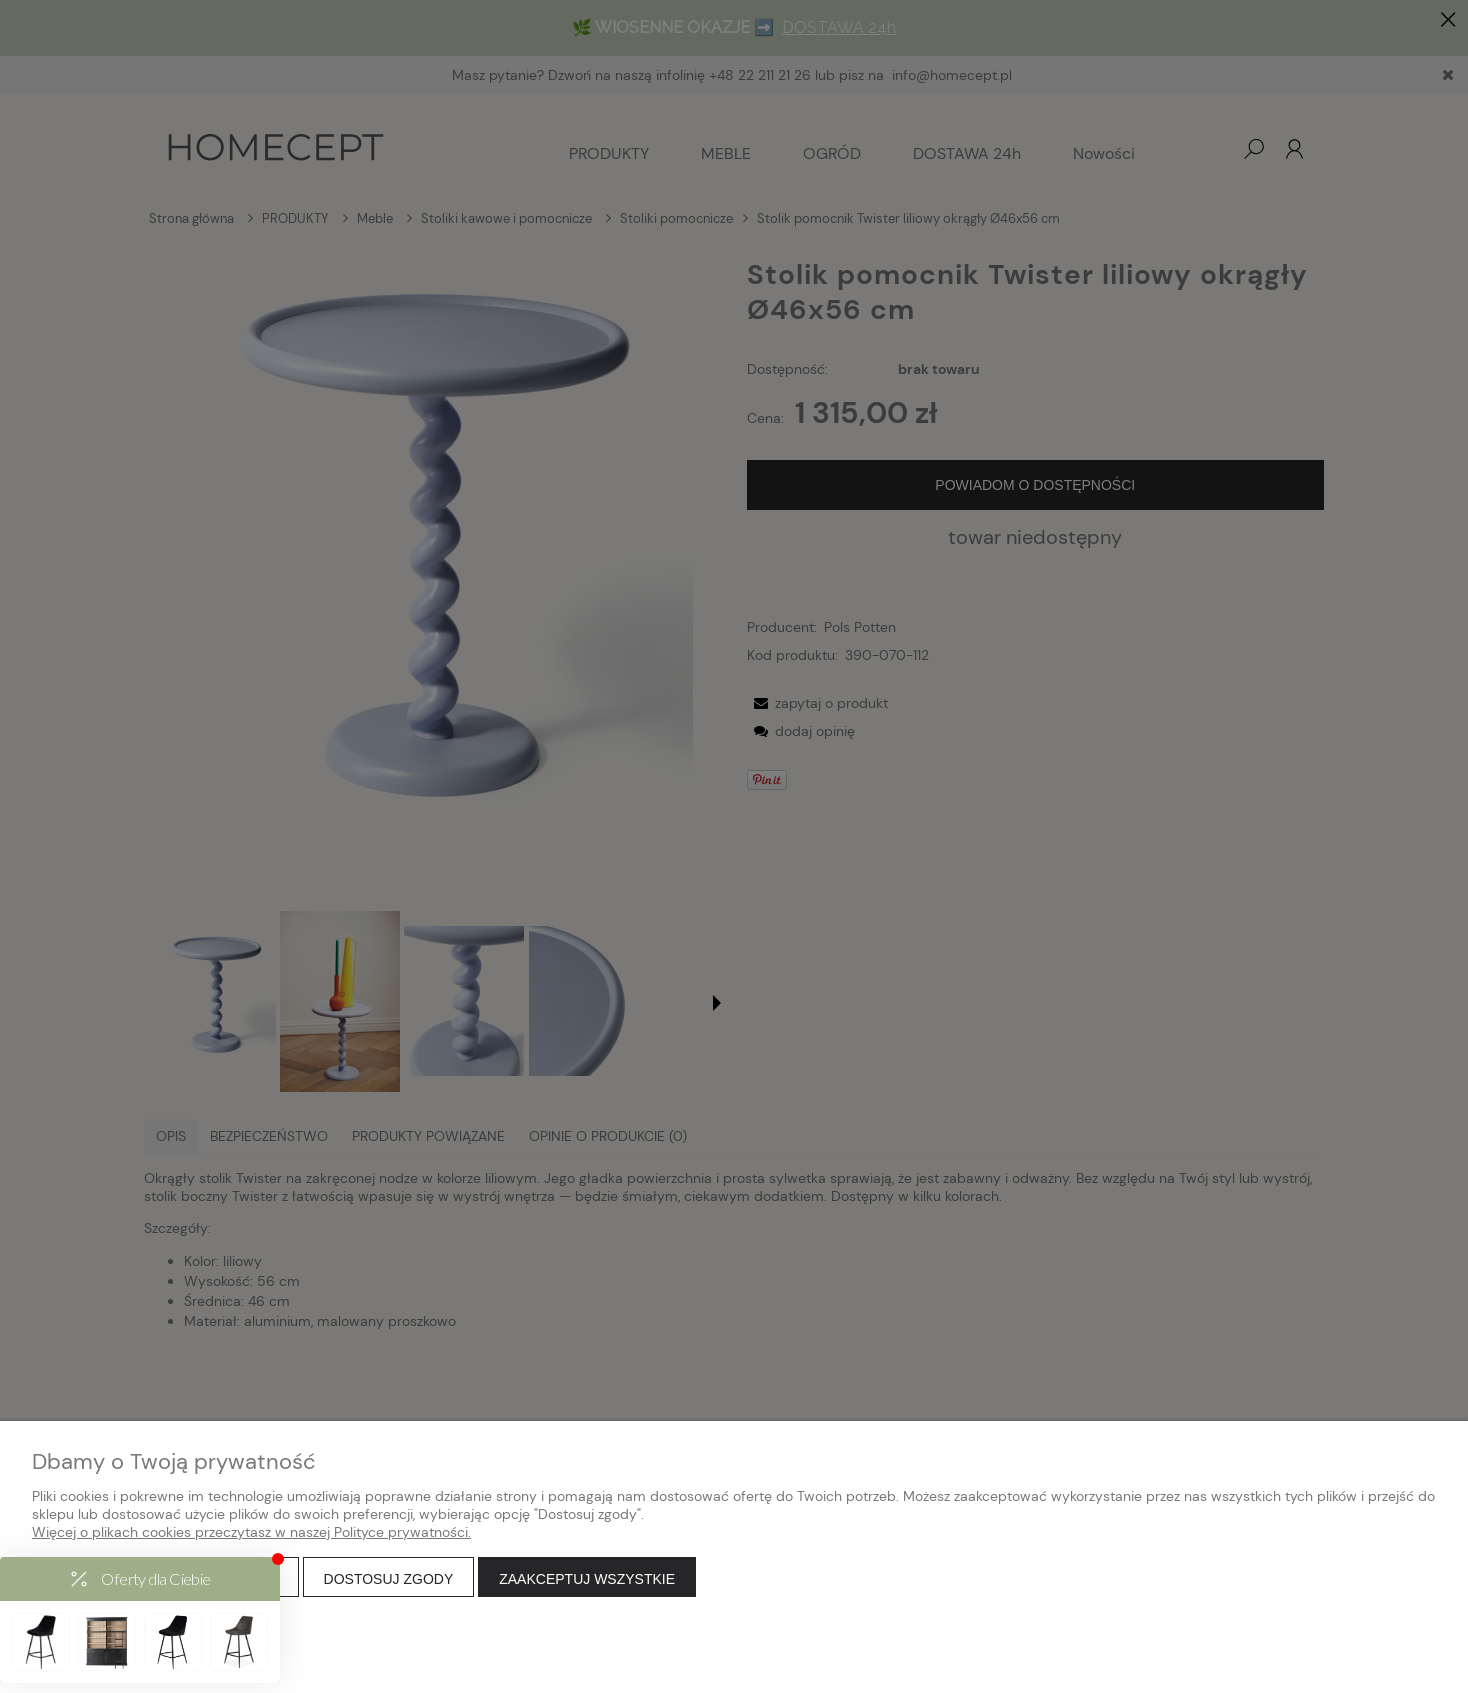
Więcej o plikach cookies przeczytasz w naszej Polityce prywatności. (251, 1532)
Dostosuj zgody (389, 1579)
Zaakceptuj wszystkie (587, 1579)
